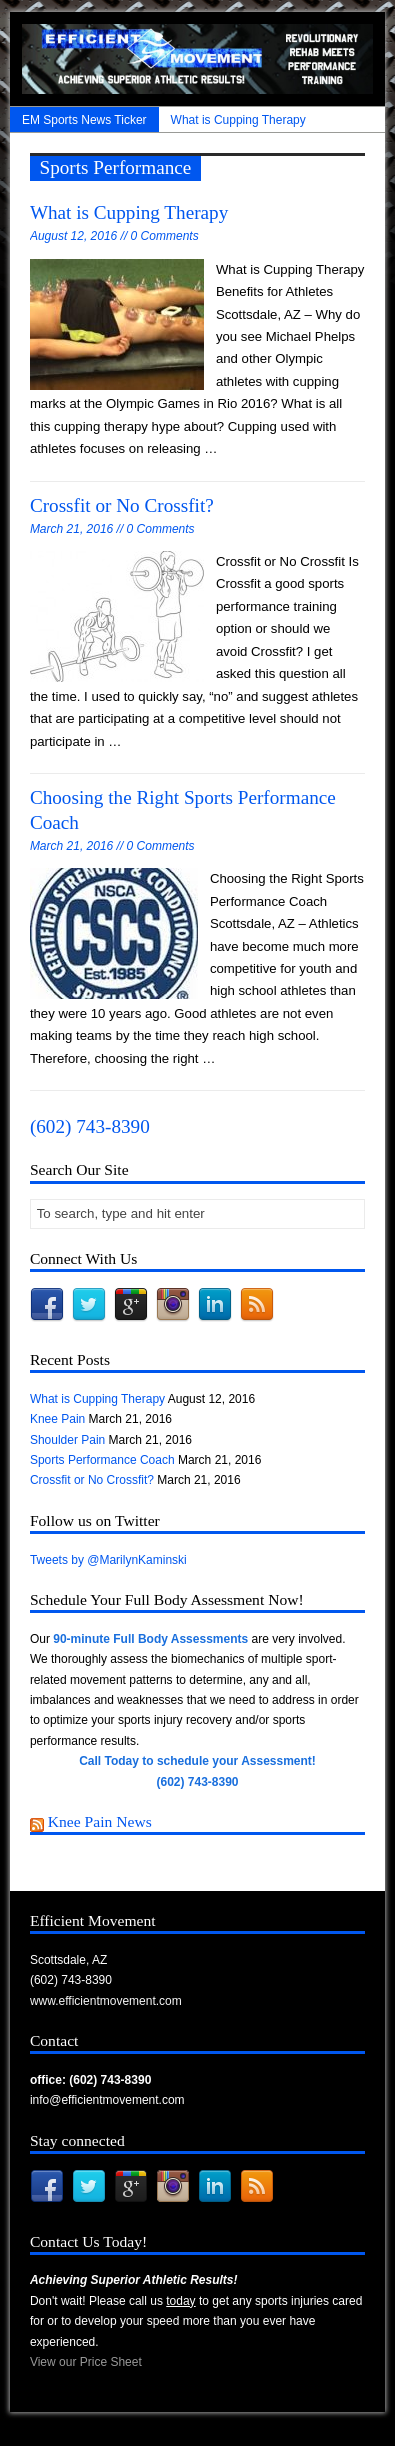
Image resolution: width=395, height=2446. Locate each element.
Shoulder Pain (67, 1440)
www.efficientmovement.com (106, 2001)
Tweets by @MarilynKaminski (108, 1560)
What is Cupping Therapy (238, 120)
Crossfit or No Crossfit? (122, 505)
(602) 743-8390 (90, 1126)
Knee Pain (57, 1419)
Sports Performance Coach (102, 1460)
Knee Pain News (100, 1821)
